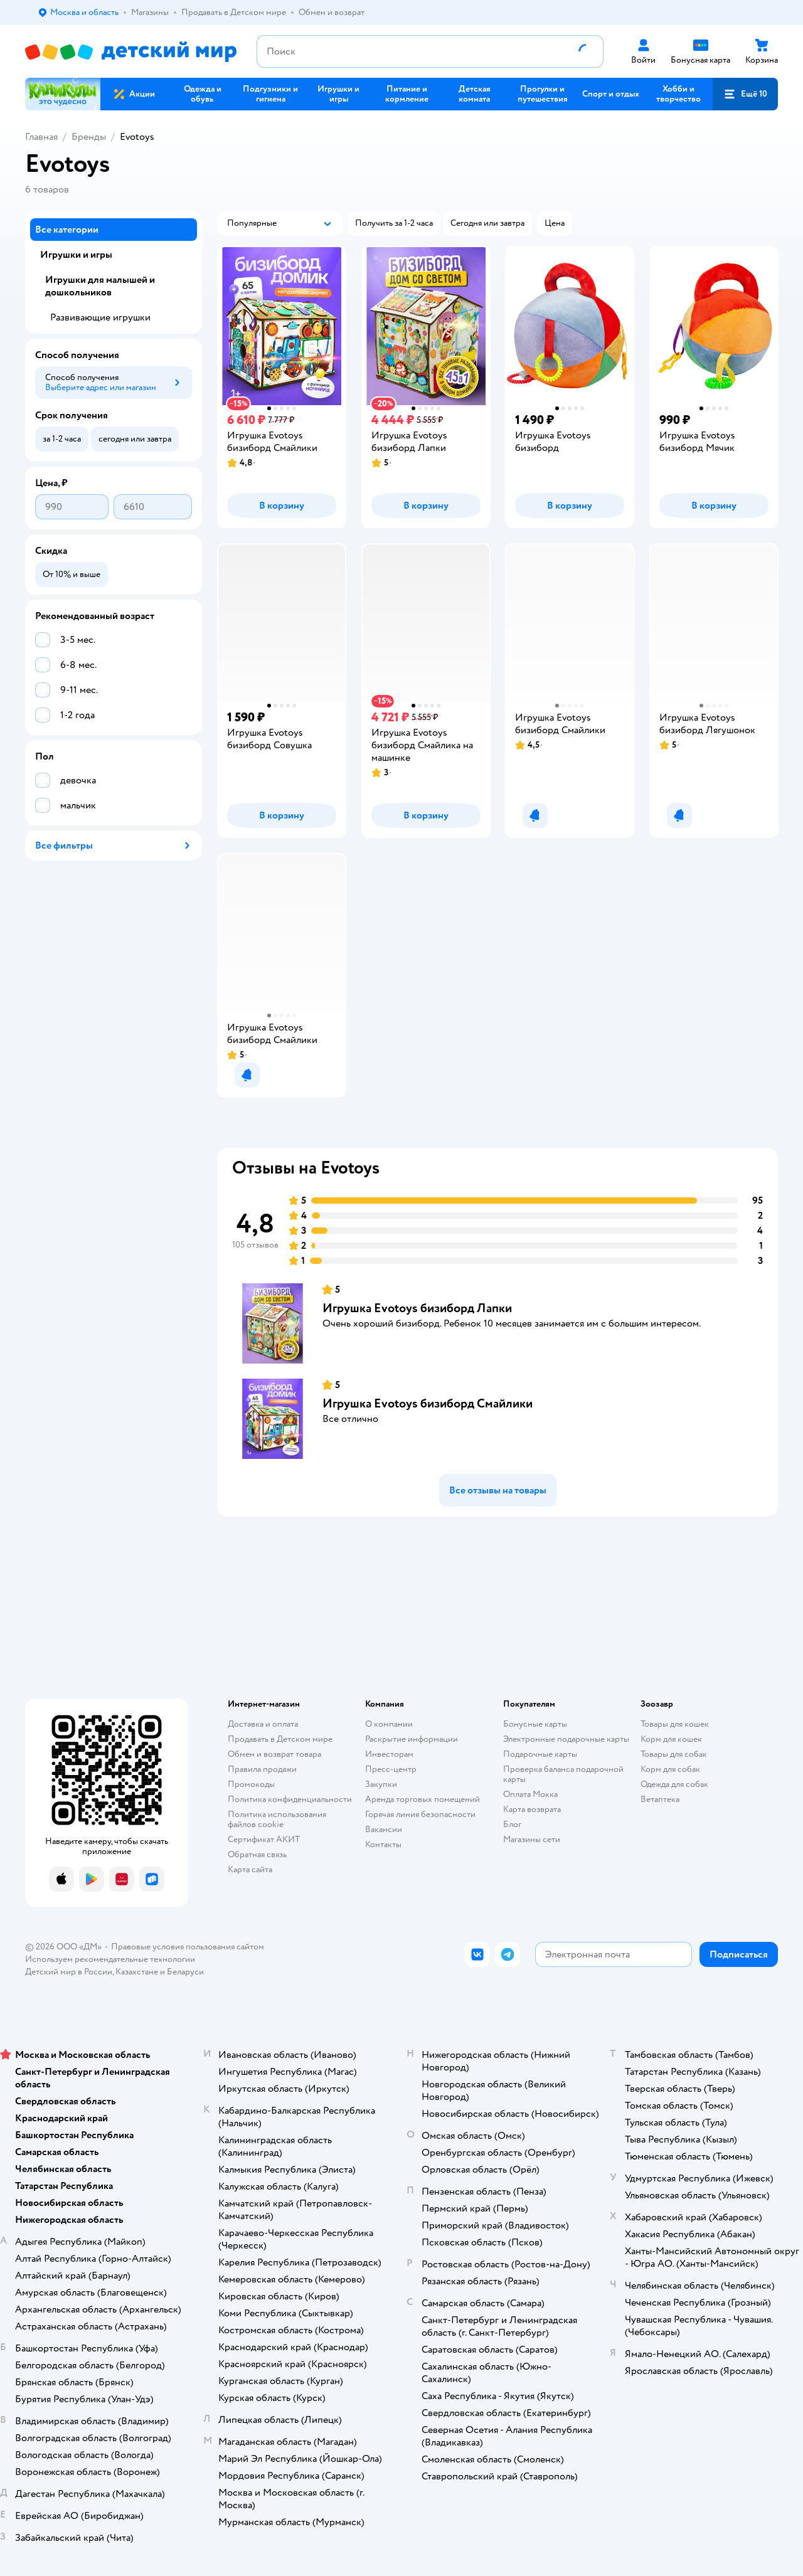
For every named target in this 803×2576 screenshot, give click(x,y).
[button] (745, 94)
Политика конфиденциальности (290, 1799)
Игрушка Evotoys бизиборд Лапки (417, 1308)
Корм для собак (670, 1769)
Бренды (89, 136)
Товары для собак (674, 1754)
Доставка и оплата (263, 1724)
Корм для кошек (671, 1739)
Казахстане (136, 1971)
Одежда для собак (674, 1784)
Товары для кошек (675, 1724)
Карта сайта (250, 1869)
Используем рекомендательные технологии (110, 1959)
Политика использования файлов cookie (277, 1819)
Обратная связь (257, 1854)
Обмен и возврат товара (274, 1754)
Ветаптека (660, 1799)
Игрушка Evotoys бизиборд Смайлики (427, 1403)
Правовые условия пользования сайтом (187, 1946)
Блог (512, 1824)
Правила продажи (262, 1769)
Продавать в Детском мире (280, 1739)
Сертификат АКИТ (264, 1839)
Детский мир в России (68, 1971)
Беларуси (185, 1971)
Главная (41, 136)
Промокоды (251, 1784)
